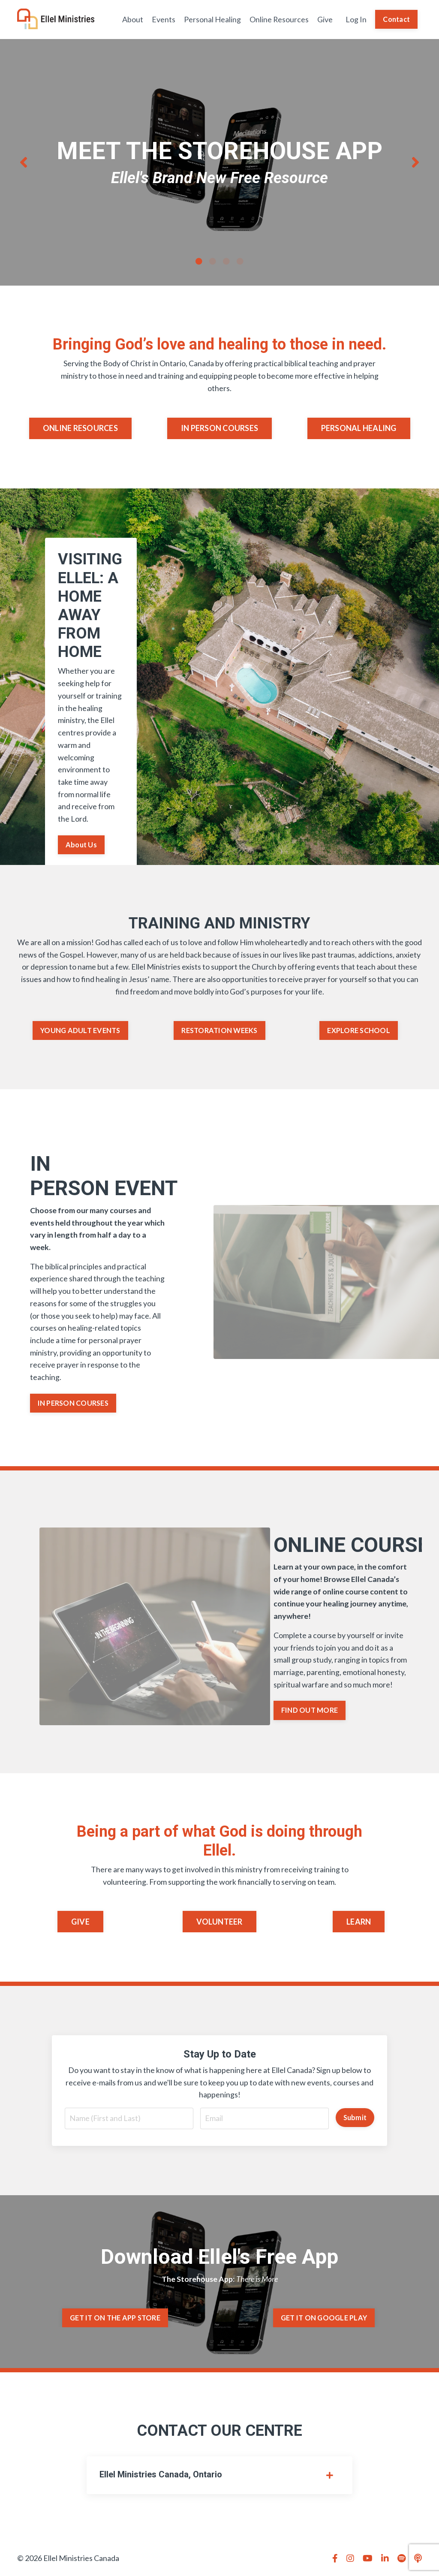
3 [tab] (226, 261)
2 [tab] (212, 261)
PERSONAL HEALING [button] (359, 428)
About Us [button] (81, 845)
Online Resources (279, 19)
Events (163, 19)
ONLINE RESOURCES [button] (80, 428)
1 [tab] (199, 261)
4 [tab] (240, 261)
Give (325, 19)
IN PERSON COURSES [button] (219, 428)
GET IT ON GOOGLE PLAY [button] (324, 2320)
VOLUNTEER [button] (219, 1923)
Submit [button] (355, 2119)
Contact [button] (396, 19)
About (132, 19)
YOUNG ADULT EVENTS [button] (80, 1031)
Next (415, 162)
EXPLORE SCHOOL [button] (358, 1031)
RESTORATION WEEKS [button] (219, 1031)
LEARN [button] (358, 1923)
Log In (356, 19)
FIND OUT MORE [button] (309, 1712)
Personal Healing (212, 19)
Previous (23, 162)
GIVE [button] (80, 1923)
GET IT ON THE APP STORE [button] (115, 2320)
